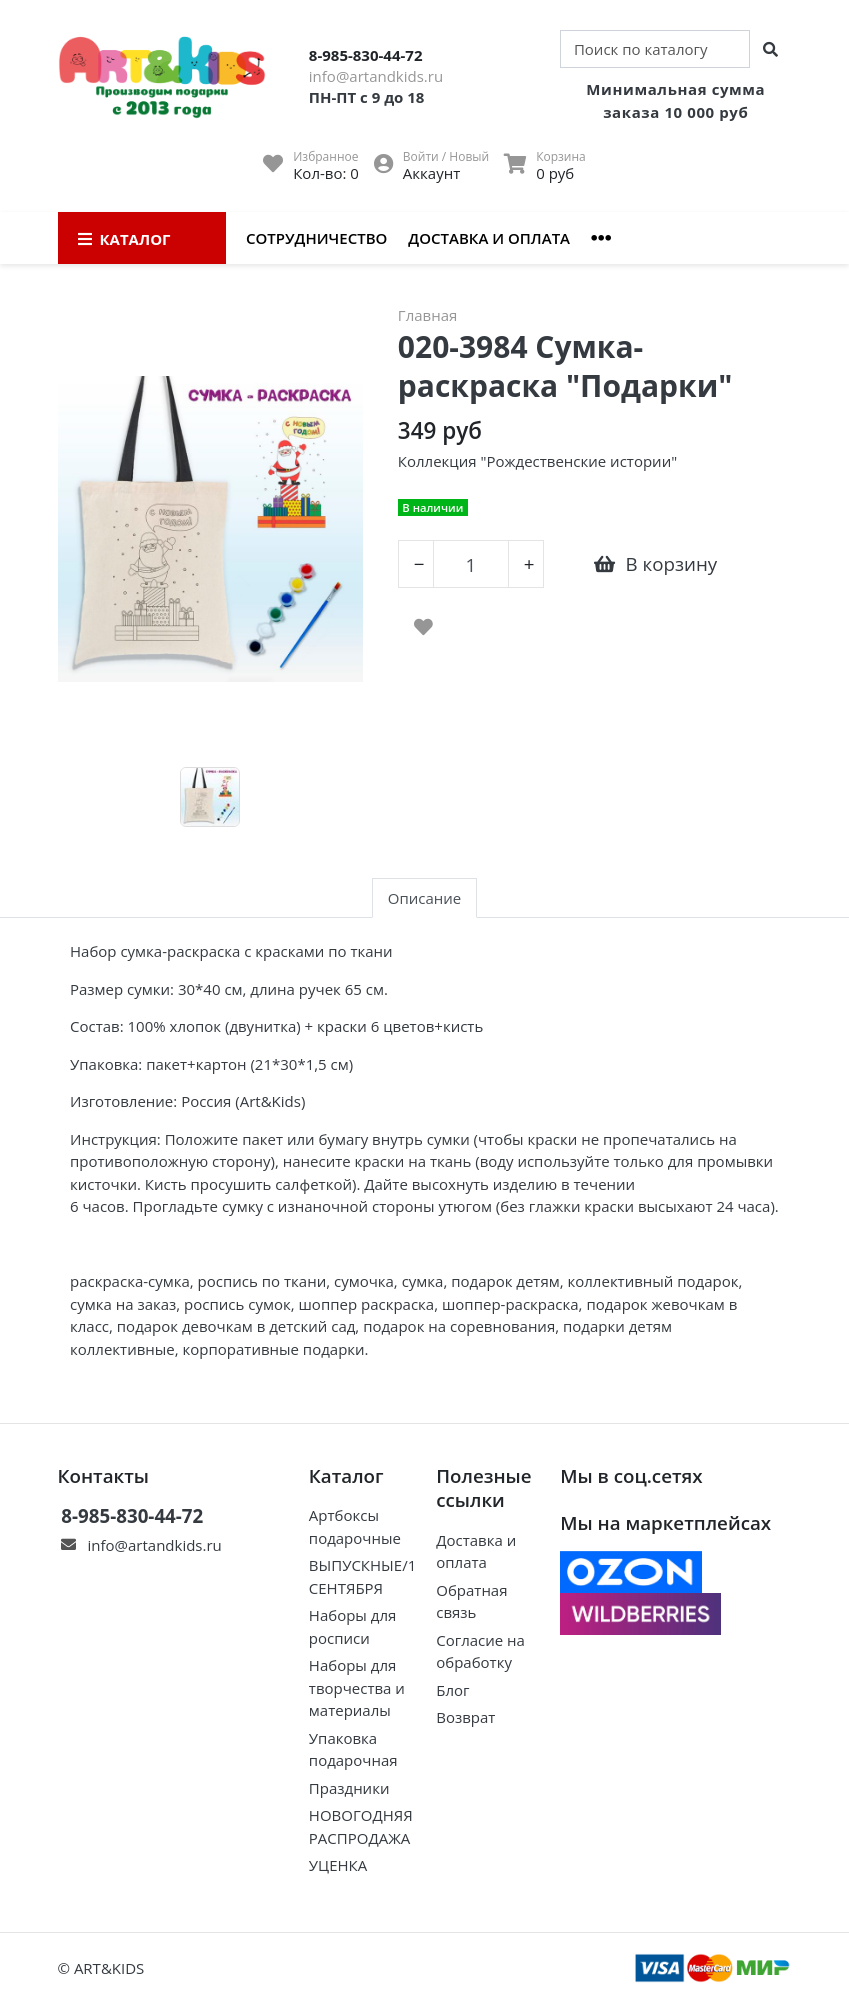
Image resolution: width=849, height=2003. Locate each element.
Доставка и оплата (489, 238)
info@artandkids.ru (376, 76)
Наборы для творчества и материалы (357, 1687)
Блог (452, 1690)
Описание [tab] (424, 898)
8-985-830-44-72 (366, 55)
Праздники (349, 1788)
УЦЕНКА (338, 1865)
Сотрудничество (316, 238)
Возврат (465, 1717)
